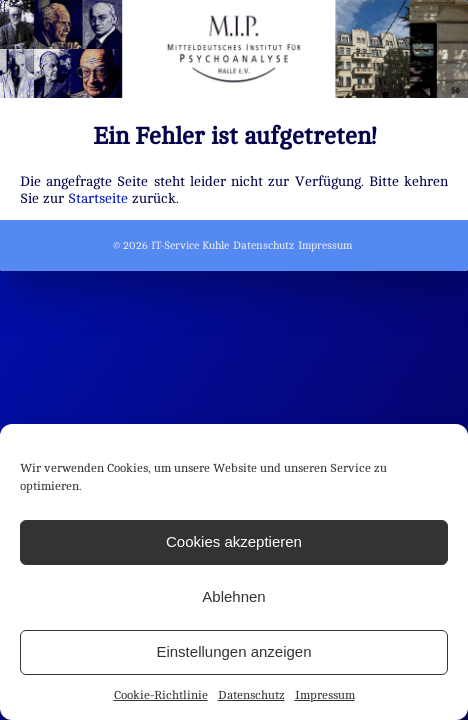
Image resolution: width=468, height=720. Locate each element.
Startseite (98, 198)
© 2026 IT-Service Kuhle (171, 245)
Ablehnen (233, 596)
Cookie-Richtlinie (161, 695)
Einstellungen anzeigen (233, 651)
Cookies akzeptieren (234, 541)
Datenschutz (251, 695)
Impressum (325, 695)
